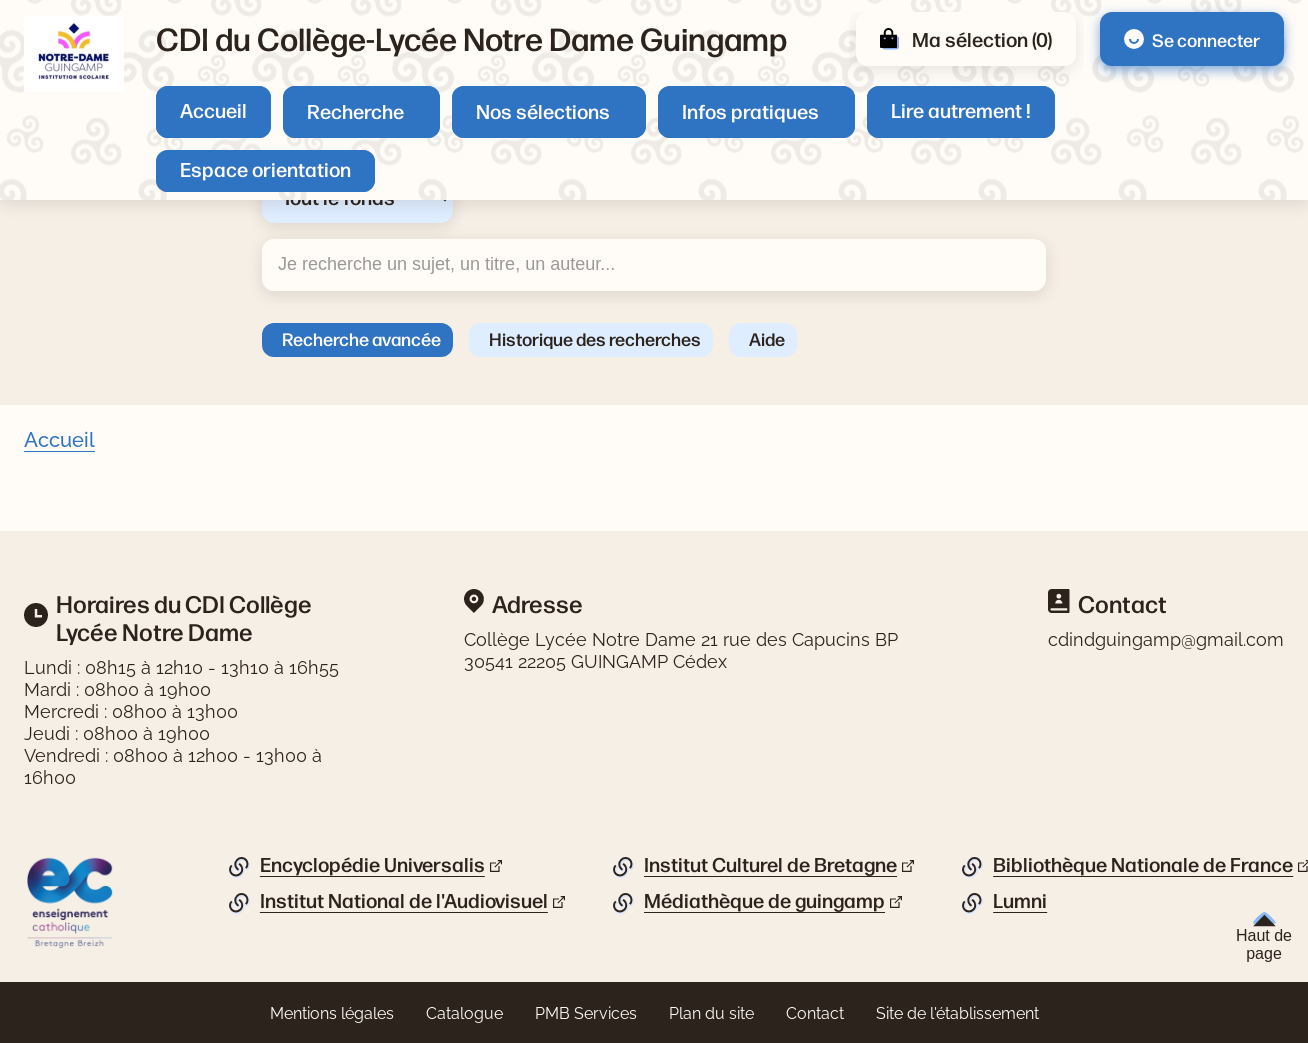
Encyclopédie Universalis (372, 865)
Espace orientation (265, 168)
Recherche (355, 110)
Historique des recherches (595, 338)
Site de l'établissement (957, 1013)
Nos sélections (543, 110)
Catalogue (464, 1013)
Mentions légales (332, 1013)
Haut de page (1264, 937)
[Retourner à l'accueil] (74, 54)
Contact (815, 1013)
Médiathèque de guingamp (764, 901)
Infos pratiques (750, 110)
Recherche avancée (361, 338)
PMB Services (586, 1013)
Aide (767, 338)
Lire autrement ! (961, 109)
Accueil (213, 109)
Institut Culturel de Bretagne (770, 865)
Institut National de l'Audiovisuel (404, 901)
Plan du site (711, 1013)
